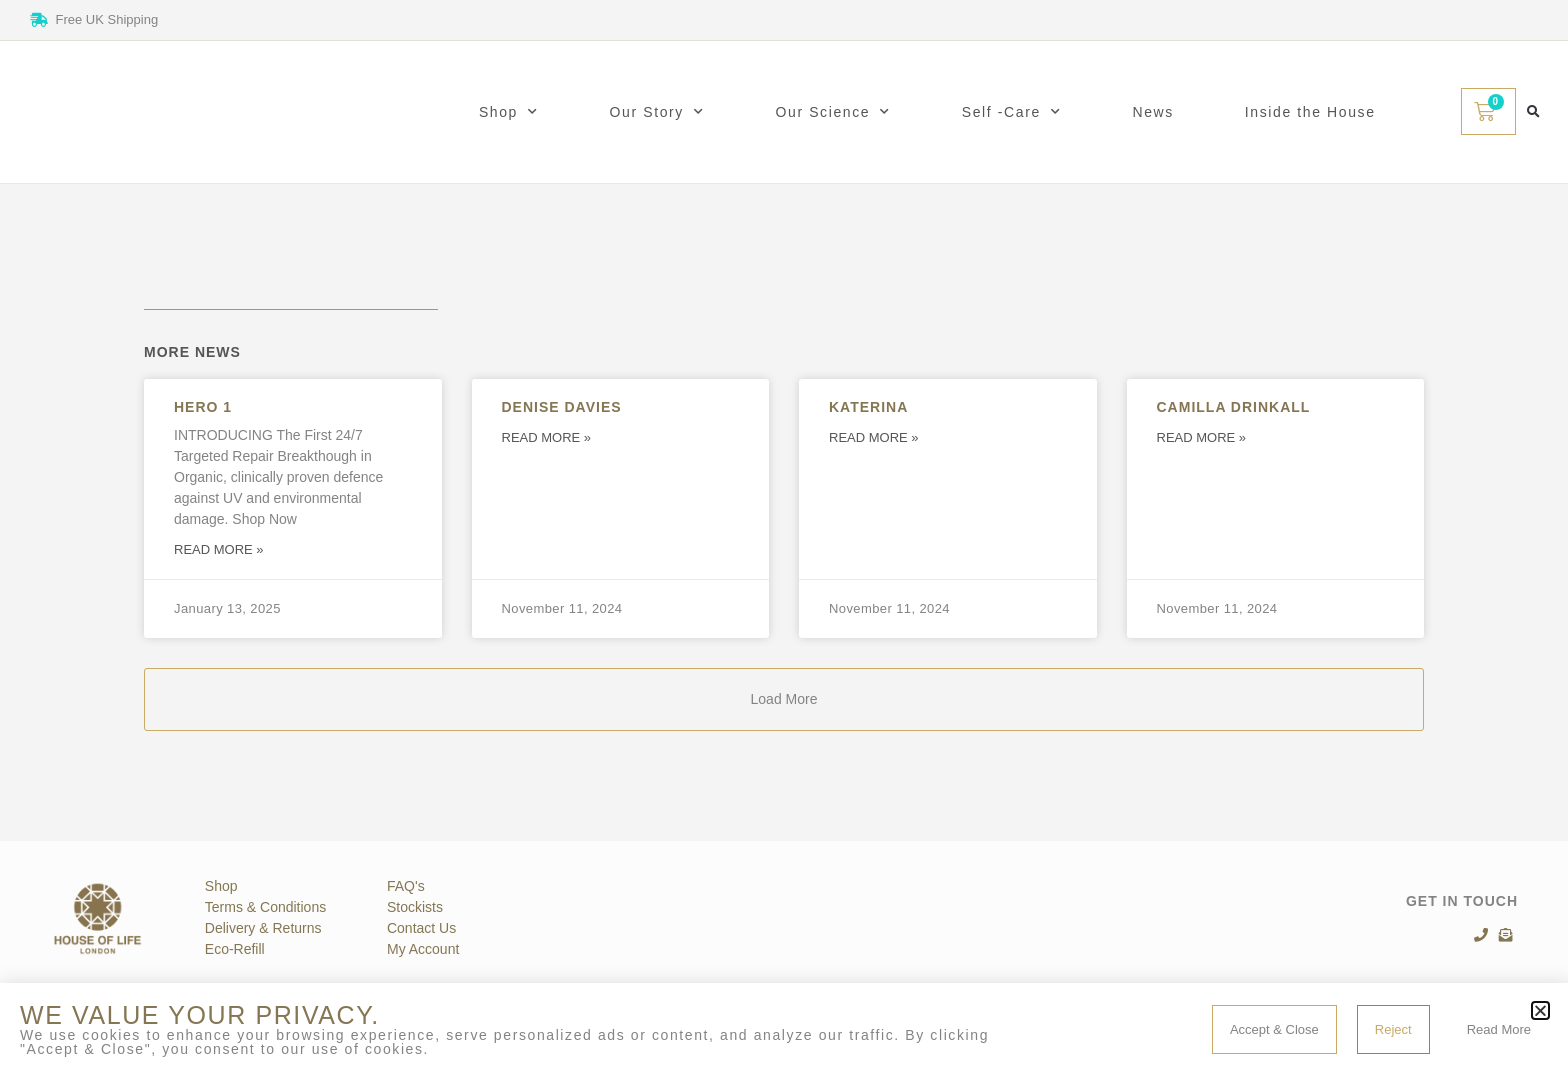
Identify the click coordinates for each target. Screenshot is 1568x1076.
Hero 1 (203, 407)
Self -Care (1012, 112)
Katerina (868, 407)
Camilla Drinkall (1234, 407)
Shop (509, 112)
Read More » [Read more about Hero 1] (219, 549)
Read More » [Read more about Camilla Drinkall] (1202, 437)
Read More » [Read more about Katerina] (874, 437)
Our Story (657, 112)
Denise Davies (562, 407)
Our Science (833, 112)
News (1152, 112)
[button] (1533, 111)
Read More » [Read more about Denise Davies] (547, 437)
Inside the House (1310, 112)
